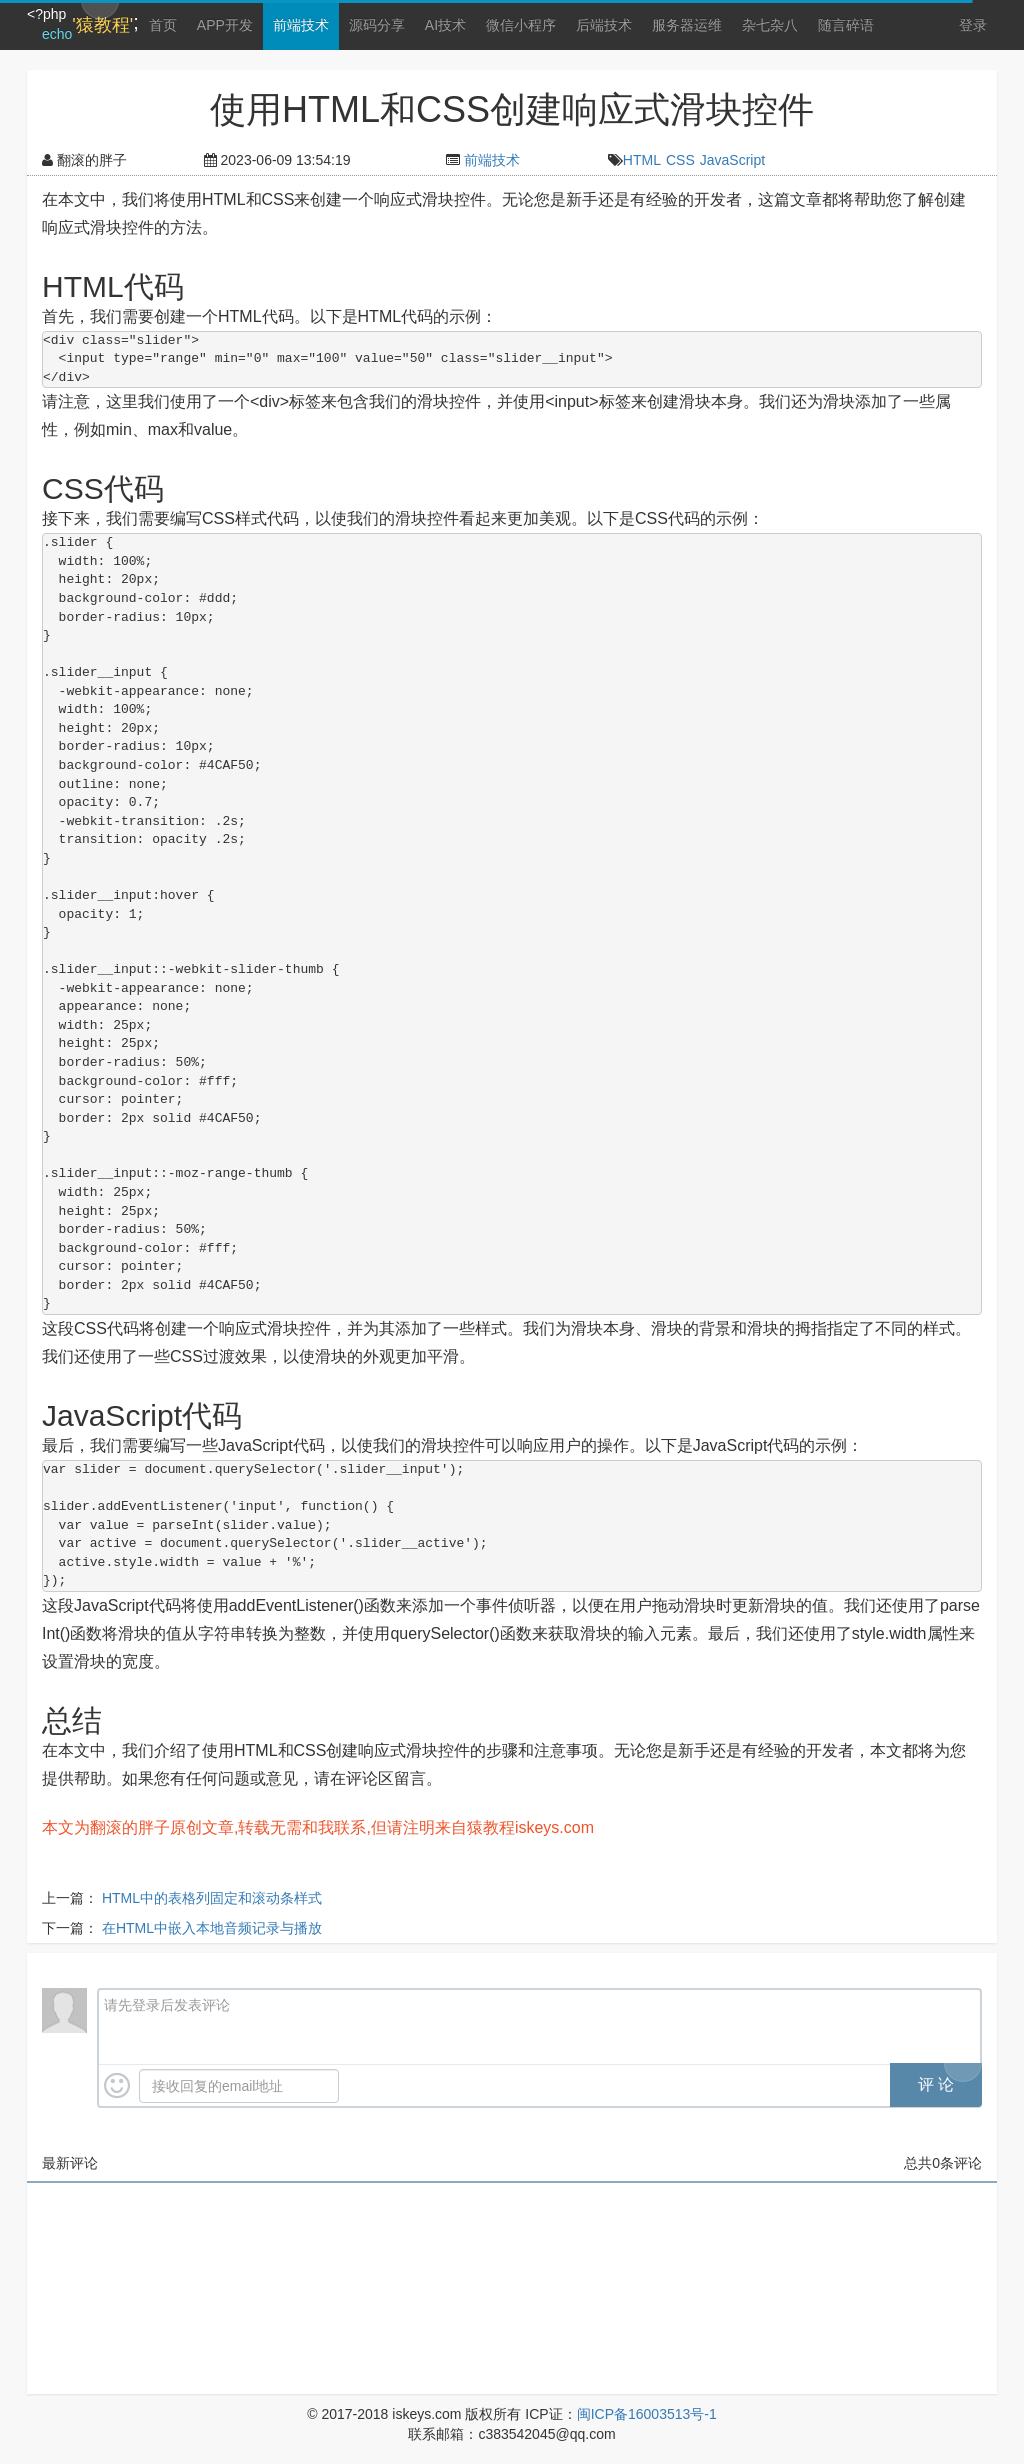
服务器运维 (687, 25)
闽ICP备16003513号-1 (647, 2414)
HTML (642, 160)
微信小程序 (521, 25)
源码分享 (377, 25)
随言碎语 (846, 25)
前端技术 (301, 25)
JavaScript (732, 160)
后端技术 (604, 25)
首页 (163, 25)
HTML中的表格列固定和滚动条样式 (212, 1898)
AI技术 (445, 25)
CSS (680, 160)
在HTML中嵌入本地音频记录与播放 (212, 1928)
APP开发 (225, 25)
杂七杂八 (770, 25)
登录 (973, 25)
